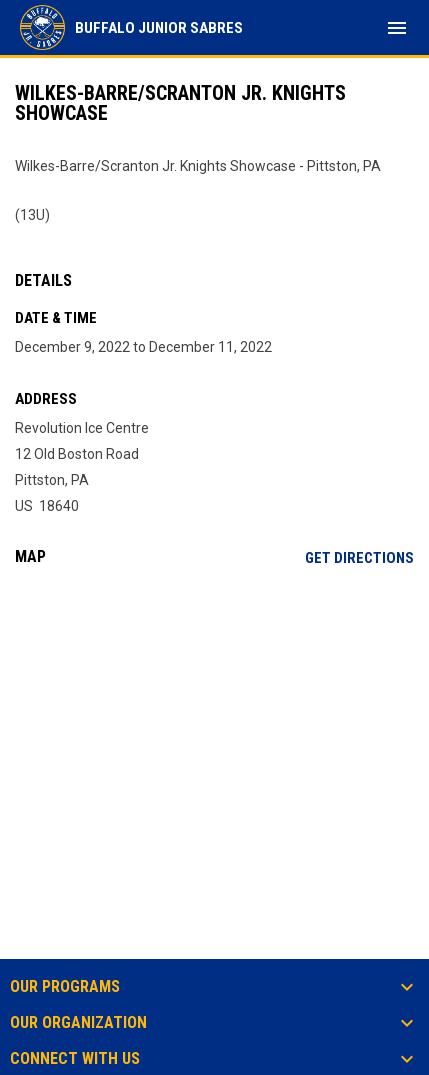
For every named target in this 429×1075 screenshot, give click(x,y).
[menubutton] (397, 28)
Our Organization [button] (78, 1023)
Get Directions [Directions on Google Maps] (359, 558)
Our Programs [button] (65, 987)
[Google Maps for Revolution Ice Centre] (214, 735)
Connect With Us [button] (75, 1059)
